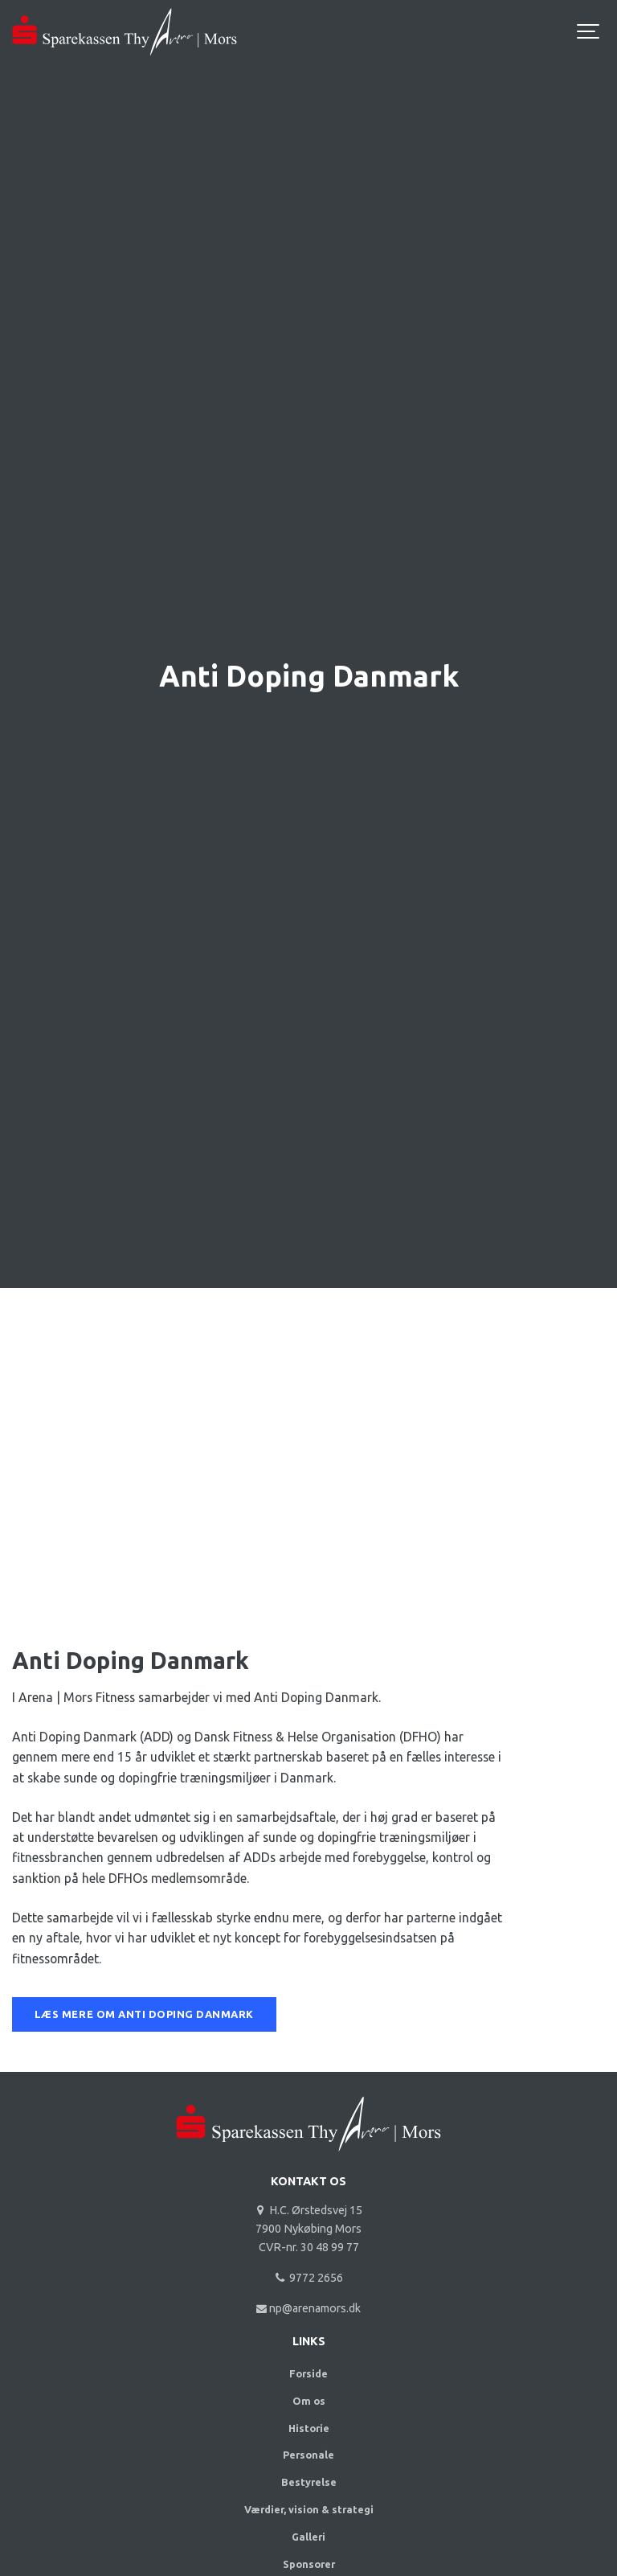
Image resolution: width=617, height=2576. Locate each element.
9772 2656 (308, 2277)
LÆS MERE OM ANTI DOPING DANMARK (144, 2014)
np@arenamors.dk (309, 2308)
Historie (308, 2428)
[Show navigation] (589, 32)
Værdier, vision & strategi (309, 2509)
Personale (308, 2454)
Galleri (308, 2536)
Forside (308, 2373)
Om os (308, 2400)
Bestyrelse (309, 2482)
